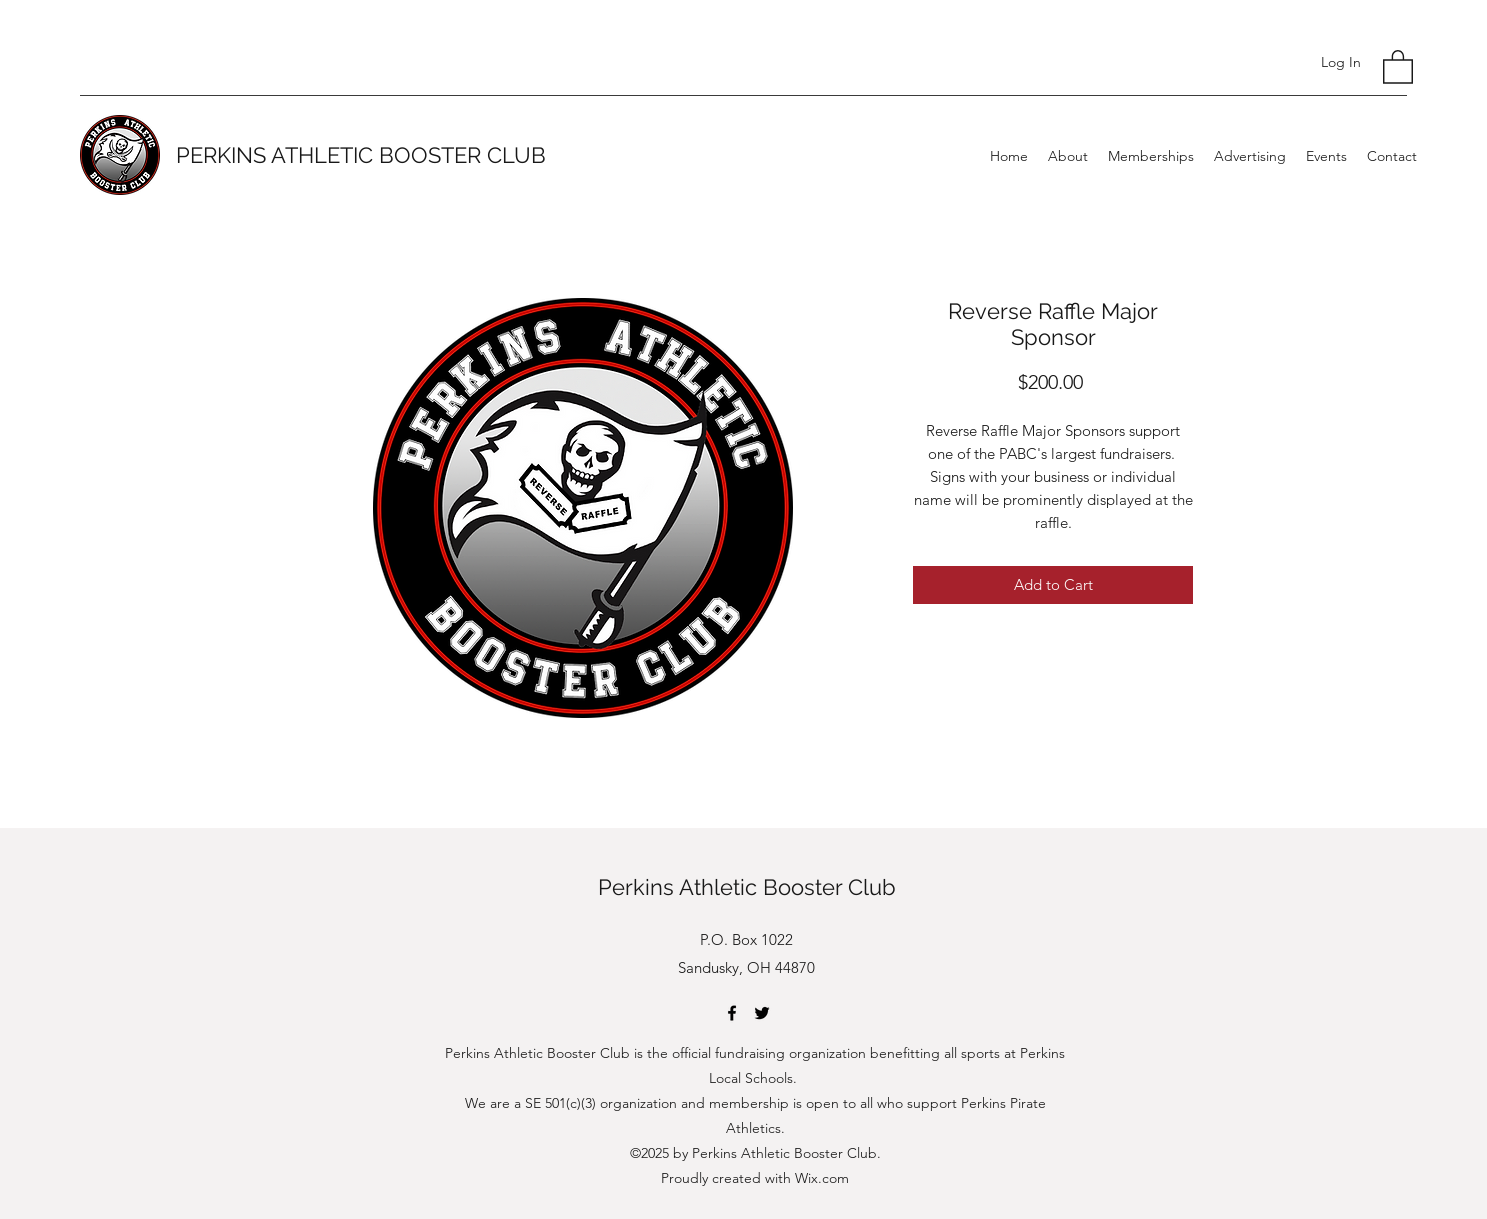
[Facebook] (732, 1013)
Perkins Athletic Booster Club (747, 887)
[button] (1398, 66)
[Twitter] (762, 1013)
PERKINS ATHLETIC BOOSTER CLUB (361, 155)
